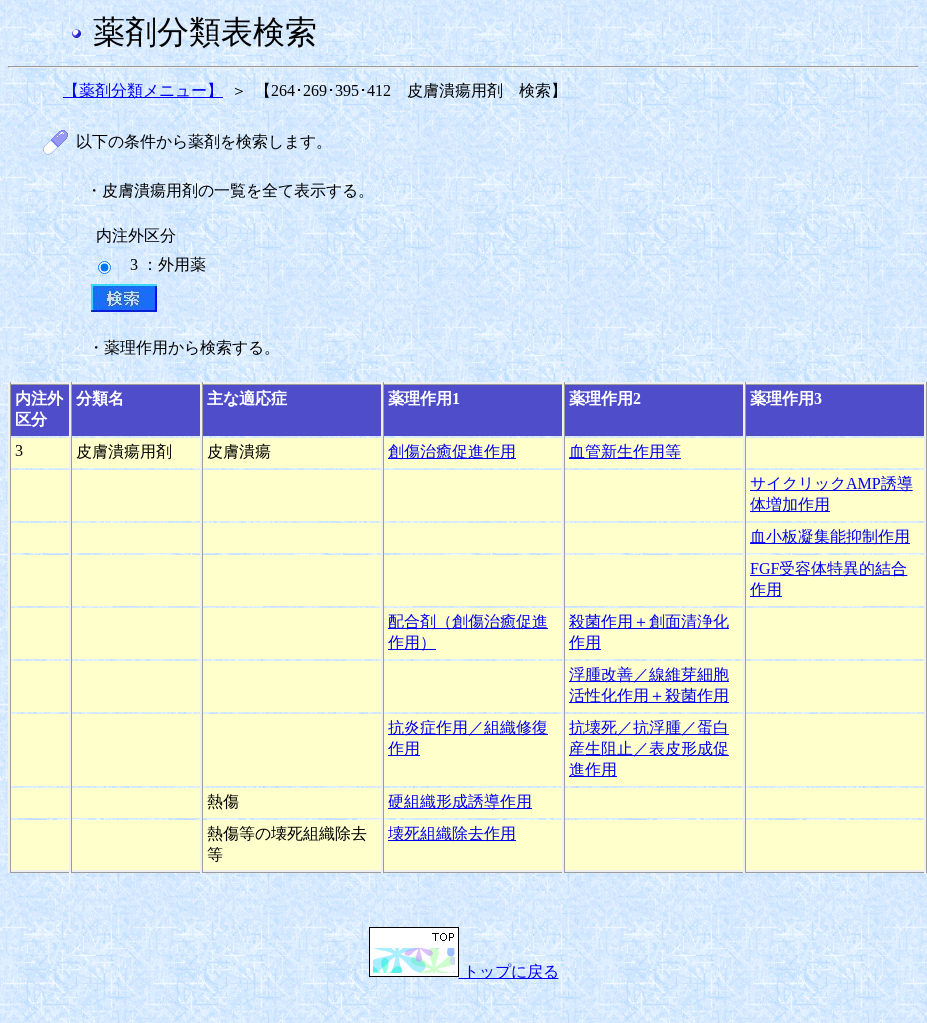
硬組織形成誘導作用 (460, 801)
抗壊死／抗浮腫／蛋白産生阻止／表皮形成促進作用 (649, 748)
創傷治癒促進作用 (452, 451)
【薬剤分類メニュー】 (143, 90)
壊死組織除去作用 (452, 833)
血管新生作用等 (625, 451)
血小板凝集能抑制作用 (830, 536)
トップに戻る (464, 971)
